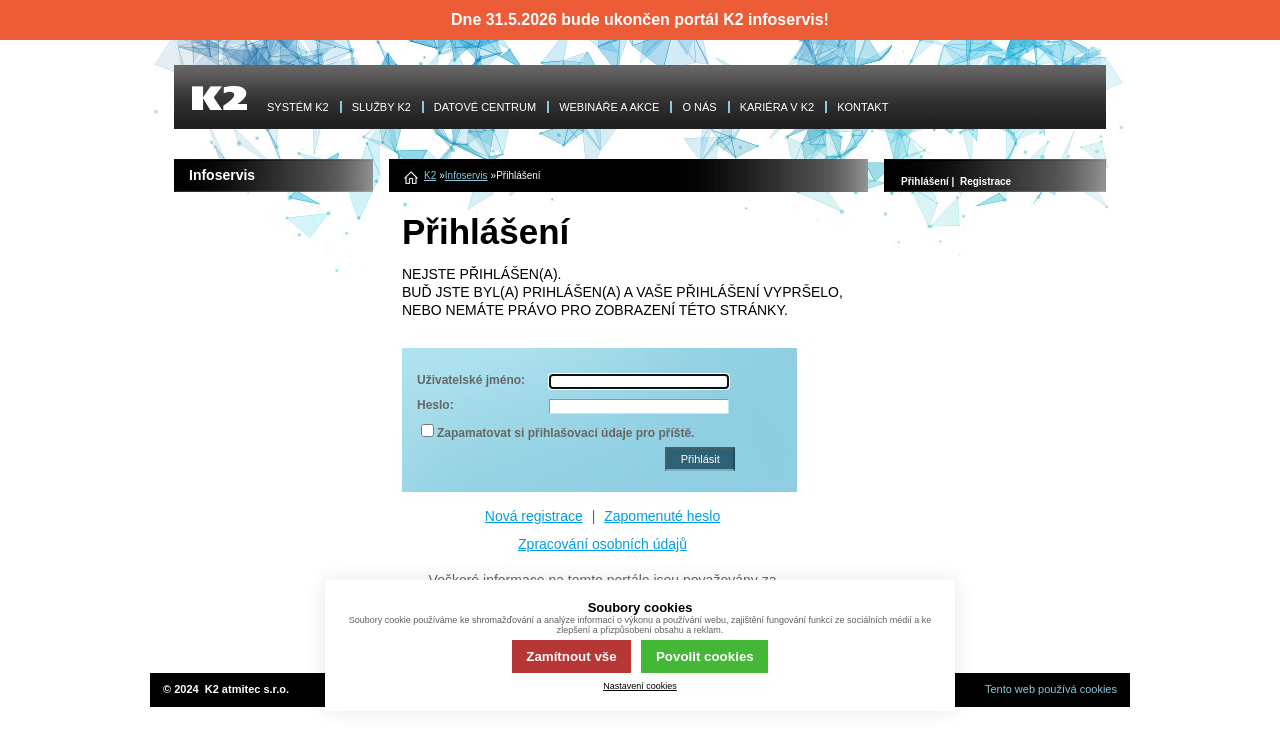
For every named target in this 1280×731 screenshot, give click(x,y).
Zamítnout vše (571, 656)
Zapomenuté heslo (662, 516)
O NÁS (699, 107)
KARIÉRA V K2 (777, 107)
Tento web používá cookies (1051, 689)
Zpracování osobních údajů (602, 544)
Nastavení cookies (640, 686)
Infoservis (466, 175)
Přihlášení (925, 181)
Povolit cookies (705, 656)
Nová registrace (534, 516)
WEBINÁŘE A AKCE (609, 107)
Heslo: (435, 405)
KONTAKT (862, 107)
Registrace (985, 181)
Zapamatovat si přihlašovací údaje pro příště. (565, 433)
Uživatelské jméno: (471, 380)
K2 (430, 175)
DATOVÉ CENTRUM (485, 107)
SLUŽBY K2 (381, 107)
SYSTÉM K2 (298, 107)
